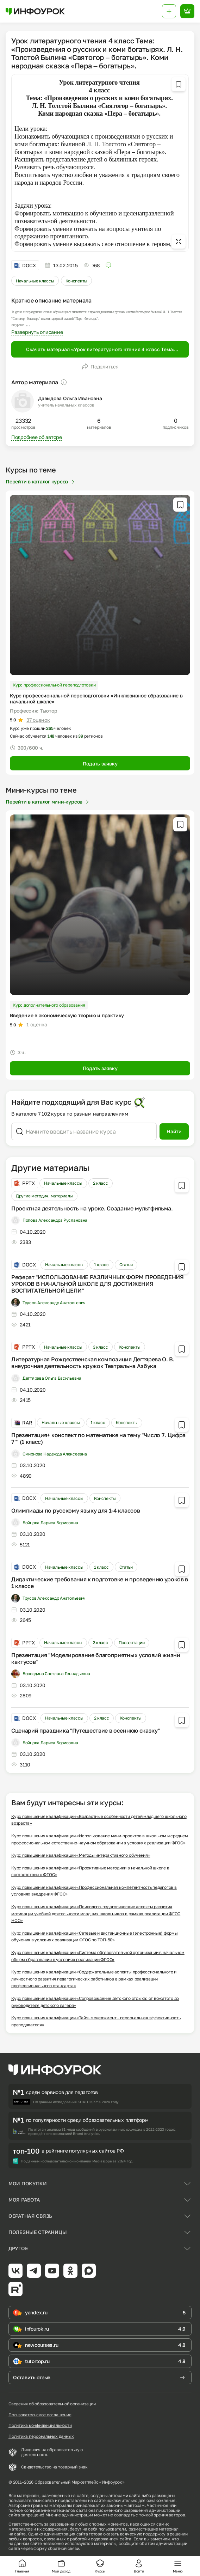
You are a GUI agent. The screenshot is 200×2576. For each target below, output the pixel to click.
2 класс (100, 1183)
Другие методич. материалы (44, 1195)
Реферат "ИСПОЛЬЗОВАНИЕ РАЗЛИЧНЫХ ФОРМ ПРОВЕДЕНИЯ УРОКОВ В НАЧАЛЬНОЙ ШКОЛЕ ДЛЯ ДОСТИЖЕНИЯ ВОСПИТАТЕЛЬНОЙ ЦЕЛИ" (97, 1284)
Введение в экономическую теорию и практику (67, 1015)
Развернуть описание (37, 332)
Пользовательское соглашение (39, 2414)
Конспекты (76, 280)
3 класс (100, 1347)
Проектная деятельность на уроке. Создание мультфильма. (92, 1208)
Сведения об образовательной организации (52, 2403)
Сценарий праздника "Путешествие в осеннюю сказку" (85, 1730)
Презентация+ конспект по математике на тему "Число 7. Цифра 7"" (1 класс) (98, 1438)
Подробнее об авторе (36, 437)
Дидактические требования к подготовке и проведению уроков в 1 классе (99, 1582)
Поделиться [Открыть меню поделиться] (100, 366)
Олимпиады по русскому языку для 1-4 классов (75, 1510)
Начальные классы (35, 280)
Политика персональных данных (41, 2436)
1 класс (101, 1264)
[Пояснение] (64, 382)
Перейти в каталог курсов (41, 481)
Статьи (126, 1264)
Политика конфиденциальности (40, 2425)
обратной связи (63, 2548)
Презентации (132, 1642)
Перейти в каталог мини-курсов (48, 802)
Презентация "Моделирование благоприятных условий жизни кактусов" (95, 1658)
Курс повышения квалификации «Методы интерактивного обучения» (80, 1855)
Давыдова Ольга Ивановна (70, 398)
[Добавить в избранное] (178, 84)
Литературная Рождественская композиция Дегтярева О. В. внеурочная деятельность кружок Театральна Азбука (93, 1362)
